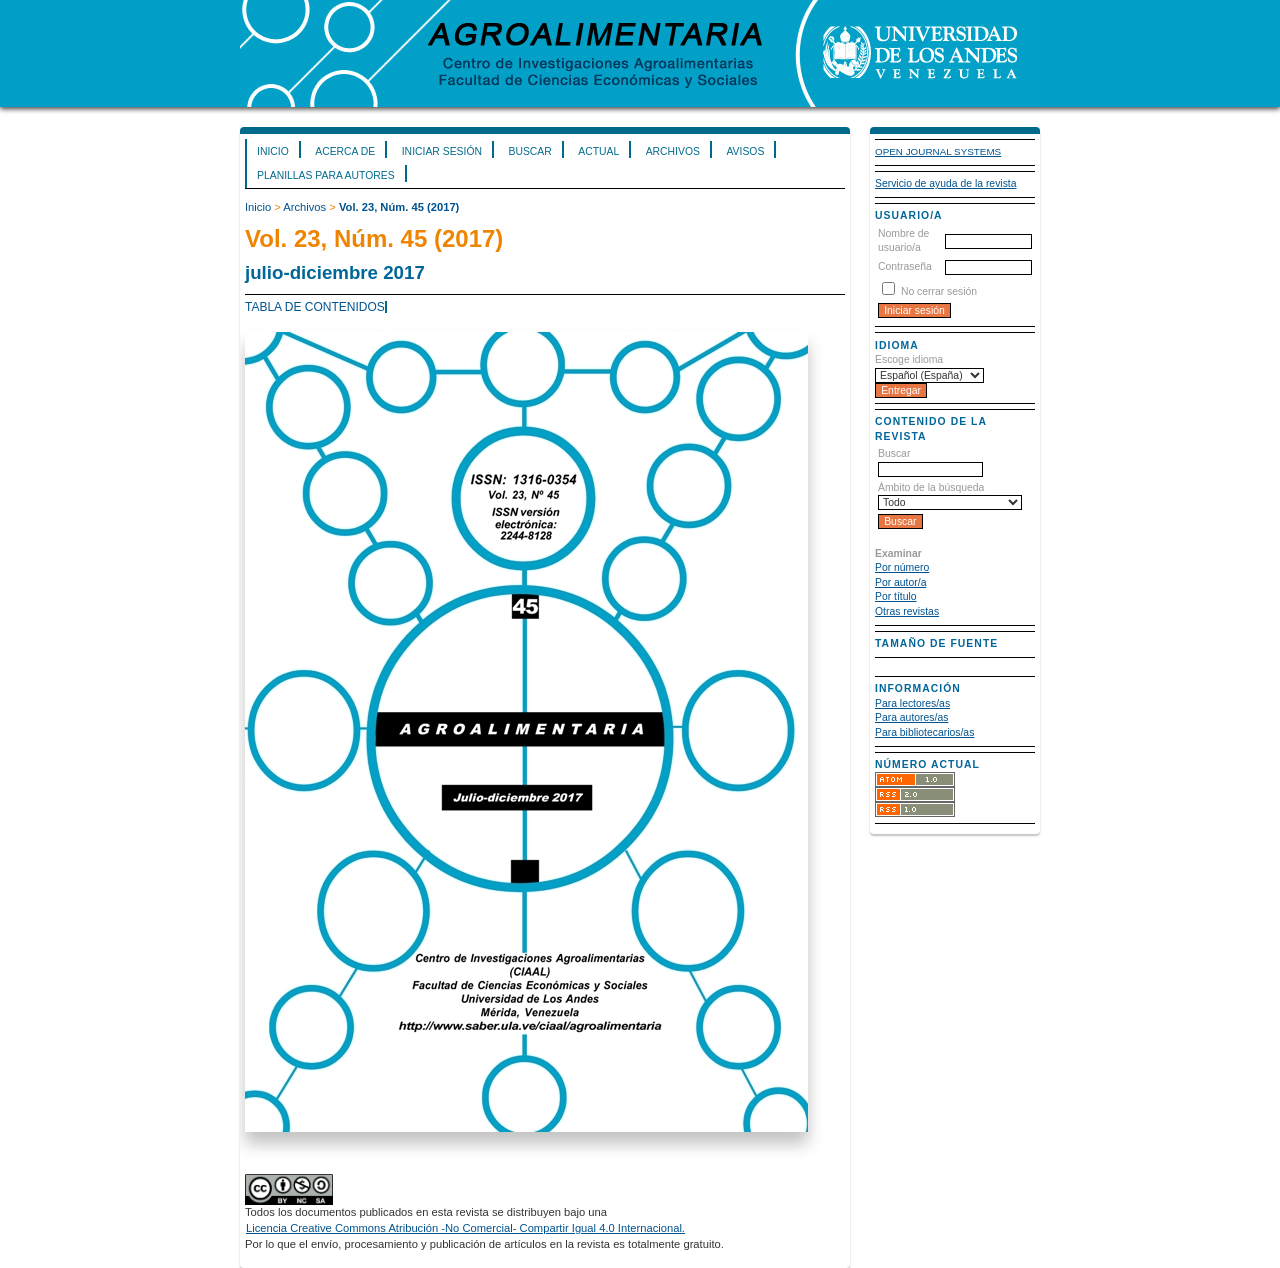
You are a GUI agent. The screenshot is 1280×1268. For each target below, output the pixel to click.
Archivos (673, 151)
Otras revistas (907, 611)
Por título (896, 596)
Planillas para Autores (326, 175)
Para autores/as (911, 717)
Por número (902, 567)
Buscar (529, 151)
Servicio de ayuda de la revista (946, 183)
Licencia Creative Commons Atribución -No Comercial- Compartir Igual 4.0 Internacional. (465, 1228)
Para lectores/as (912, 703)
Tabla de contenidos (315, 307)
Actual (598, 151)
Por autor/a (900, 582)
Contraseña (905, 266)
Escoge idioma (909, 359)
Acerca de (345, 151)
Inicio (273, 151)
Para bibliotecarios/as (924, 732)
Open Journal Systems (938, 151)
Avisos (745, 151)
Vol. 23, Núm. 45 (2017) (399, 207)
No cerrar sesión (939, 291)
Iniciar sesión (442, 151)
